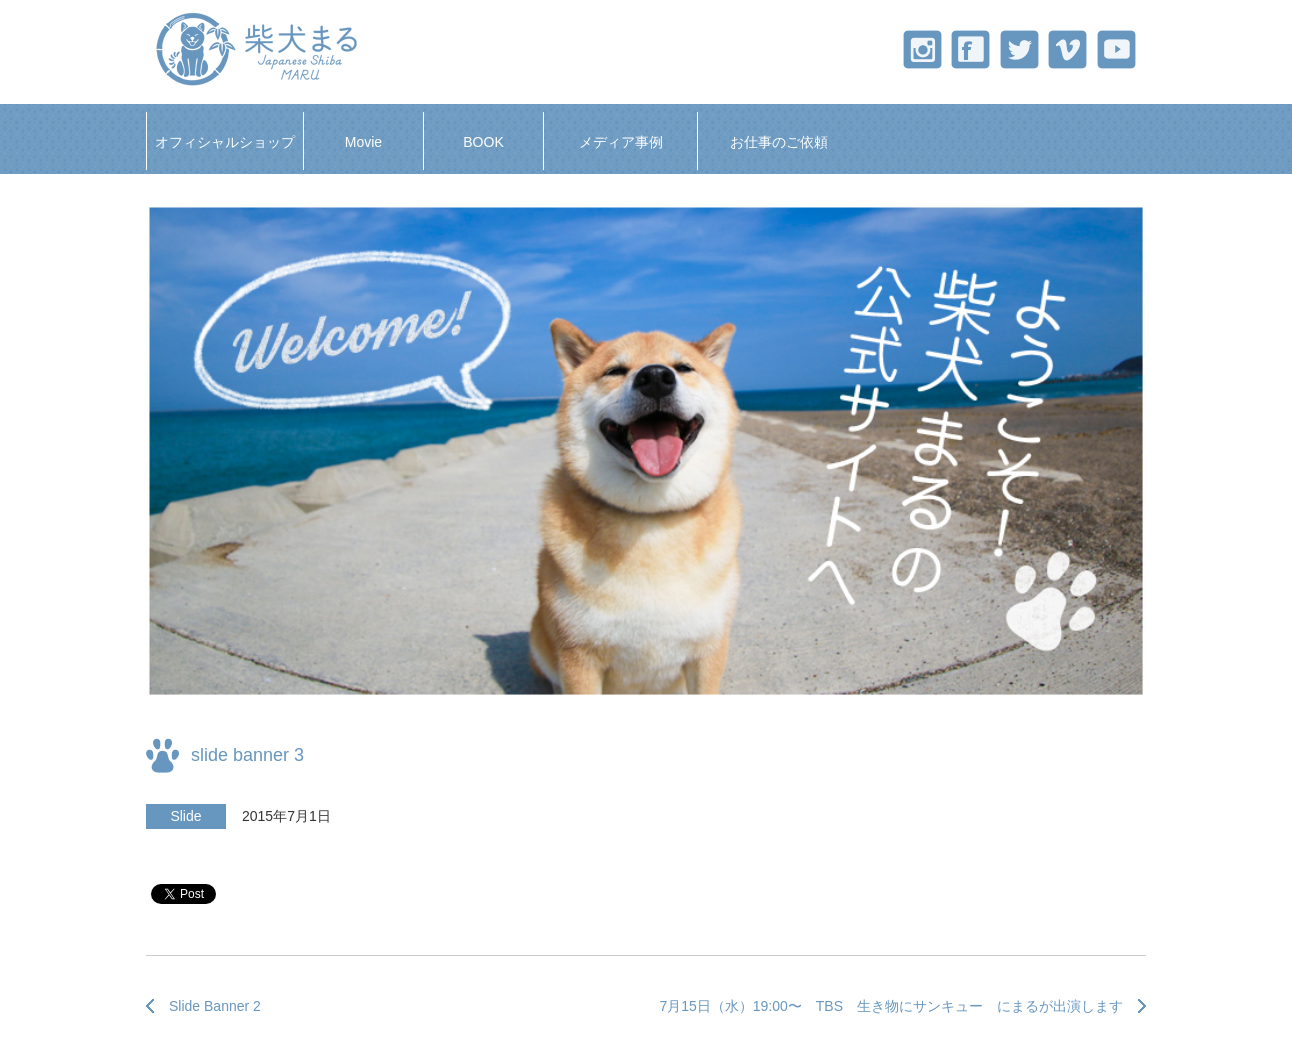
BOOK (483, 142)
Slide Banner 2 (215, 1006)
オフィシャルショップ (225, 142)
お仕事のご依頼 (779, 142)
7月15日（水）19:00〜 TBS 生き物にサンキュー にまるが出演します (891, 1006)
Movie (363, 142)
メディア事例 (621, 142)
